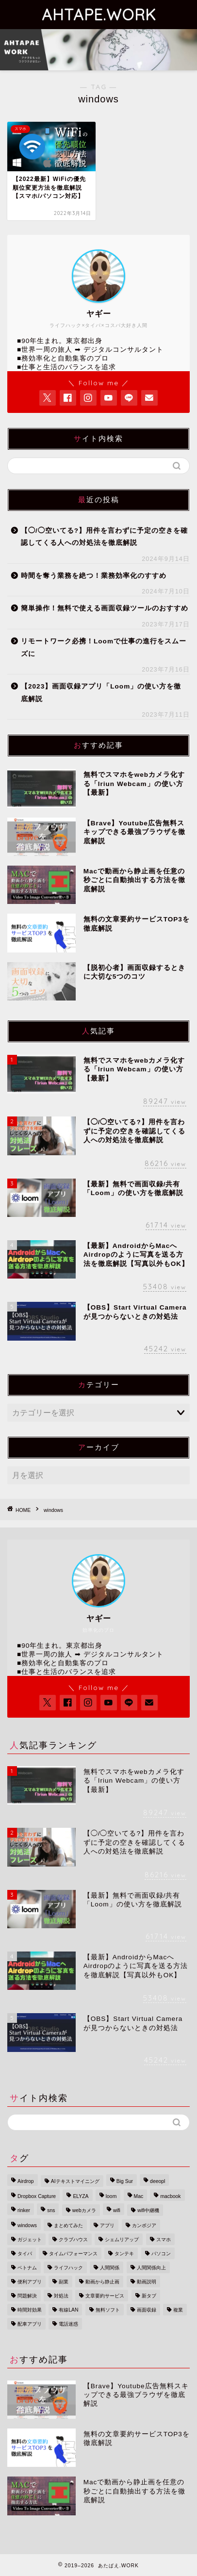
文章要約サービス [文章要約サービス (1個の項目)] (104, 2295)
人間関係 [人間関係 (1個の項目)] (109, 2267)
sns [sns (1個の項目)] (51, 2210)
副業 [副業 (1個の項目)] (63, 2281)
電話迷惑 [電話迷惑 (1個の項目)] (68, 2324)
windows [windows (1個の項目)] (27, 2225)
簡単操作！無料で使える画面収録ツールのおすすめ (104, 608)
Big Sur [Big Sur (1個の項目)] (124, 2181)
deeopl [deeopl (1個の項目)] (157, 2181)
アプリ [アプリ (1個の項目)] (107, 2225)
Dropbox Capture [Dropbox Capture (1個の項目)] (36, 2196)
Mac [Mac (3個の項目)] (139, 2196)
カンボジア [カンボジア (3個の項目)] (144, 2225)
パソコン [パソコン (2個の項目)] (161, 2253)
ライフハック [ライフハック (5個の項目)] (68, 2267)
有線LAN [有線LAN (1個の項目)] (68, 2310)
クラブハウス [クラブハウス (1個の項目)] (73, 2239)
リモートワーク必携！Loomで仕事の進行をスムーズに (103, 647)
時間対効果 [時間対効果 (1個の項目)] (29, 2310)
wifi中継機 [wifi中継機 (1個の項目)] (148, 2210)
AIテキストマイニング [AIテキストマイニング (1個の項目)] (75, 2181)
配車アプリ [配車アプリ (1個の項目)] (29, 2324)
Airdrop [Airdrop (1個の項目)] (25, 2181)
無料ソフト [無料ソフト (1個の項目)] (108, 2310)
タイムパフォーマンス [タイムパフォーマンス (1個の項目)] (73, 2253)
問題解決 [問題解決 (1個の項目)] (27, 2295)
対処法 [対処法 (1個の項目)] (61, 2295)
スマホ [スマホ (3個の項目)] (163, 2239)
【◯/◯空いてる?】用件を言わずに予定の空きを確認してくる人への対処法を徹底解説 (104, 537)
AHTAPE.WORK (99, 14)
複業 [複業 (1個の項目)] (178, 2310)
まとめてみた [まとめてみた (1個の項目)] (68, 2225)
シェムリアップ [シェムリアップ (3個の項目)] (122, 2239)
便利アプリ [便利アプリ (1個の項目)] (29, 2281)
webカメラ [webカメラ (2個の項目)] (84, 2210)
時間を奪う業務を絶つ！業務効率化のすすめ (93, 575)
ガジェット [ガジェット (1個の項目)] (29, 2239)
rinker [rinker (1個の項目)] (23, 2210)
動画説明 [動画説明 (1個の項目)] (146, 2281)
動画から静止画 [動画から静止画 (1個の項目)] (102, 2281)
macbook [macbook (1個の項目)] (170, 2196)
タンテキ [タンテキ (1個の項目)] (124, 2253)
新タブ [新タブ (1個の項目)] (149, 2295)
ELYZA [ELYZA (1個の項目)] (80, 2196)
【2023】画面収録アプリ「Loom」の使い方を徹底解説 (101, 693)
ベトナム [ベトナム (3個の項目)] (27, 2267)
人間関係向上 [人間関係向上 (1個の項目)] (151, 2267)
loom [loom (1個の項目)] (111, 2196)
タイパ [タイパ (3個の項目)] (24, 2253)
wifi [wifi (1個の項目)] (116, 2210)
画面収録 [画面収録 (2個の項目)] (146, 2310)
